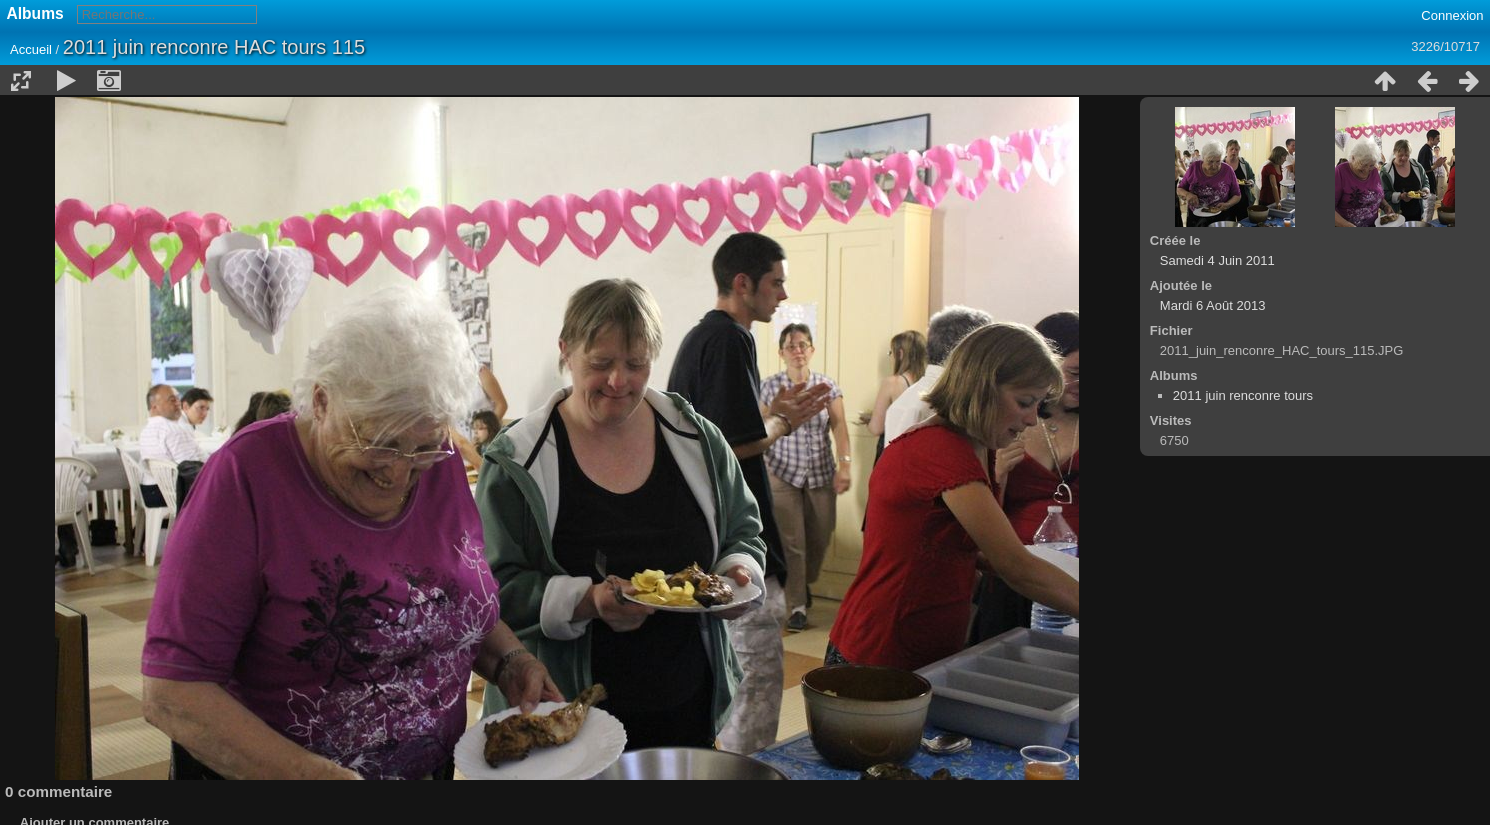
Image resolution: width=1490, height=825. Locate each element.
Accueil (31, 49)
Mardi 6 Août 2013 (1213, 305)
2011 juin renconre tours (1243, 395)
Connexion (1452, 15)
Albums (35, 13)
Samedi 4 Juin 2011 (1217, 260)
